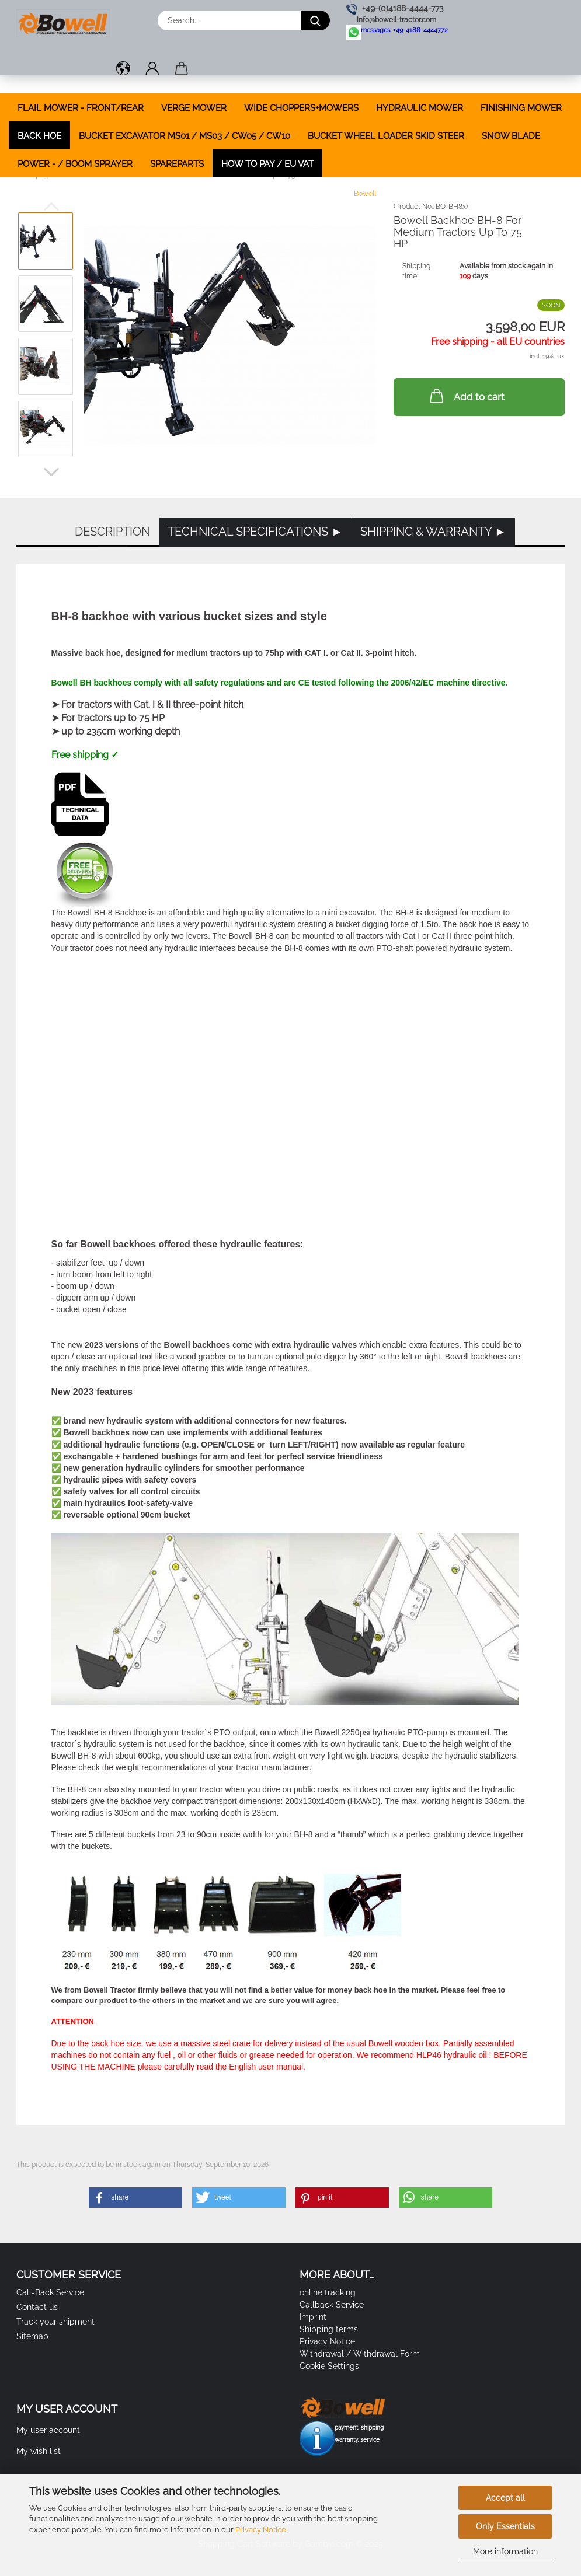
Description (112, 532)
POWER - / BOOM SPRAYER (75, 164)
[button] (123, 70)
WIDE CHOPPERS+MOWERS (301, 108)
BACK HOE (39, 136)
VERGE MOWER (194, 108)
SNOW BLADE (511, 136)
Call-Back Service (50, 2292)
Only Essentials (505, 2526)
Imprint (313, 2317)
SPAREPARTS (177, 164)
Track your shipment (55, 2321)
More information (505, 2551)
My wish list (38, 2451)
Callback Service (332, 2304)
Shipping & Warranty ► (433, 532)
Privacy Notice (260, 2529)
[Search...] (315, 20)
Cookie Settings (329, 2366)
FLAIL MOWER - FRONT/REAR (81, 108)
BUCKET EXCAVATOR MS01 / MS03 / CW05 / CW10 (184, 136)
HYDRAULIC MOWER (419, 108)
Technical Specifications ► (255, 532)
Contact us (37, 2307)
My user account (48, 2430)
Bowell (365, 194)
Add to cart (466, 395)
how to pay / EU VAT (267, 164)
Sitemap (32, 2336)
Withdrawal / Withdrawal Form (360, 2353)
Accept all (505, 2497)
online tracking (328, 2292)
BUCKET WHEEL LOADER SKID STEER (386, 136)
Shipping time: (416, 271)
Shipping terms (329, 2329)
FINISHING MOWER (521, 108)
